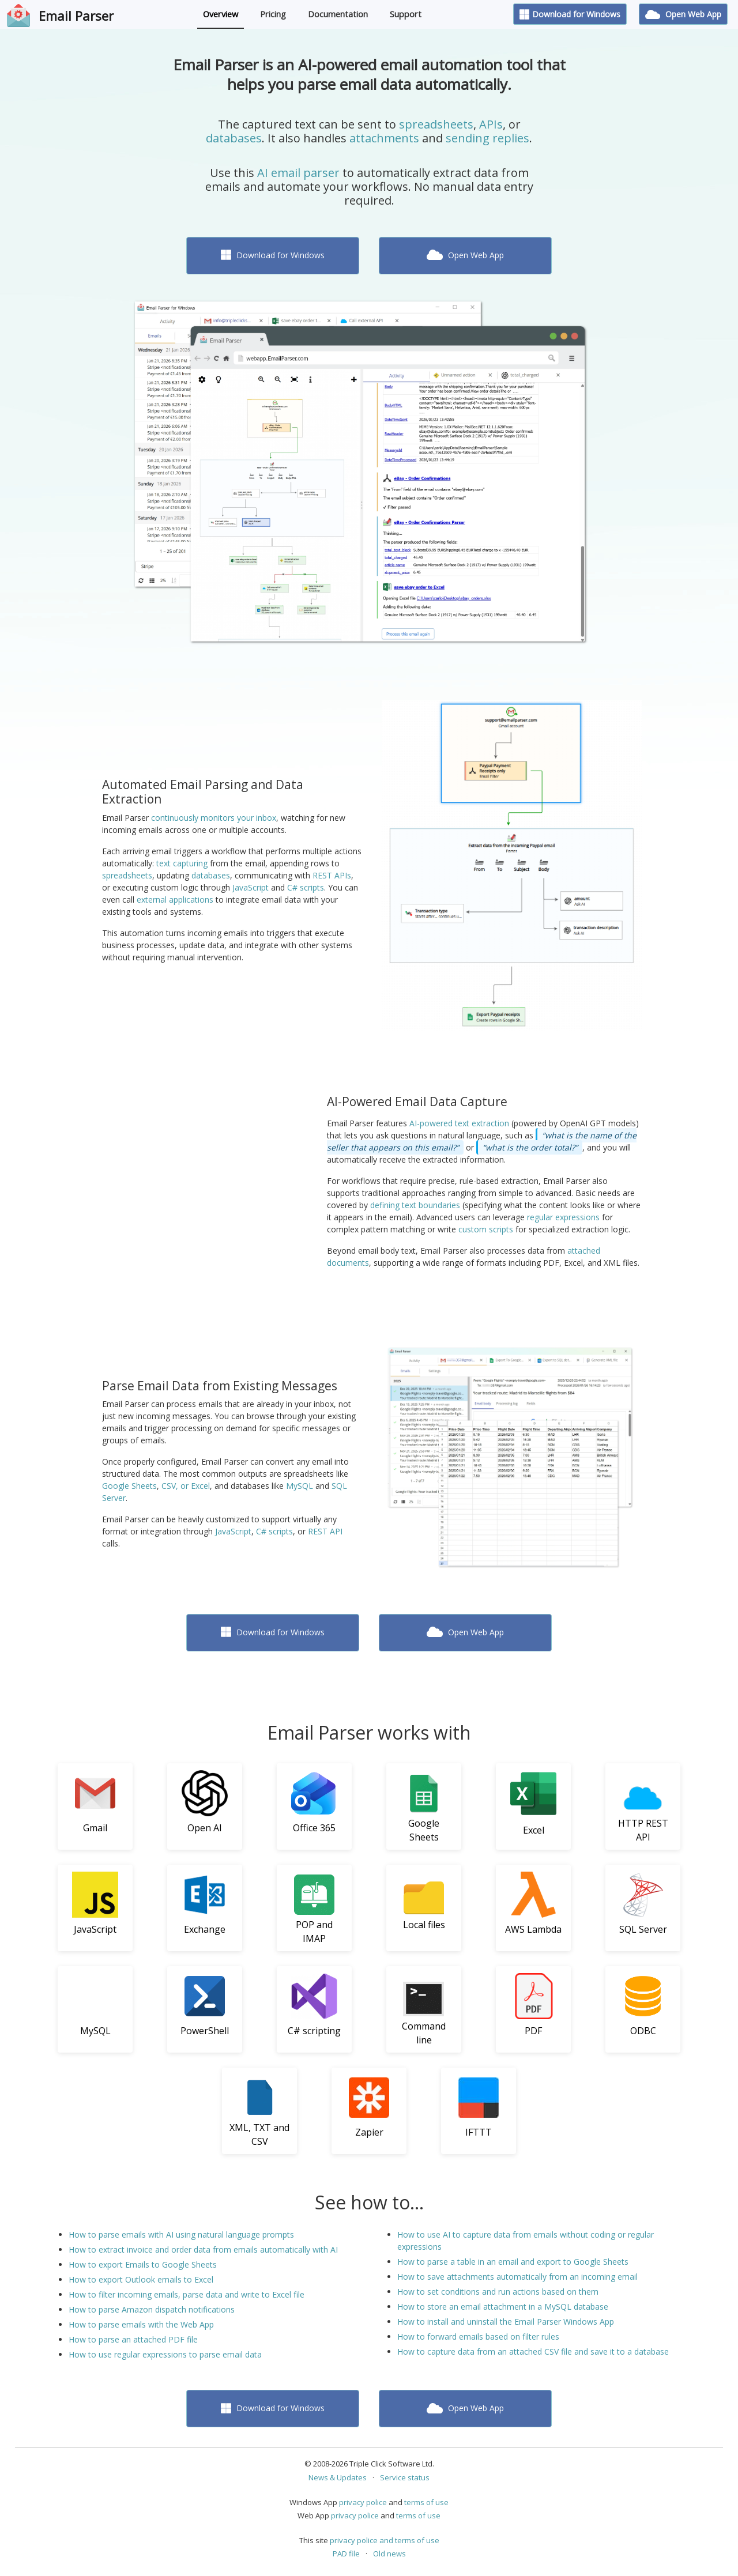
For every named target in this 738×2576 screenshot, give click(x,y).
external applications (175, 899)
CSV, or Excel (185, 1485)
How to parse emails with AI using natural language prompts (181, 2234)
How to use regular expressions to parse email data (165, 2354)
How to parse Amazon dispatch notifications (152, 2309)
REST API (325, 1531)
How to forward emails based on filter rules (478, 2336)
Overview (220, 14)
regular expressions (563, 1217)
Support (405, 14)
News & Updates (337, 2477)
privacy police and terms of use (384, 2540)
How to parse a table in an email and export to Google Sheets (512, 2261)
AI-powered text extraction (459, 1123)
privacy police (363, 2502)
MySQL (299, 1485)
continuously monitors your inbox (213, 817)
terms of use (426, 2502)
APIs (491, 124)
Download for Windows (570, 14)
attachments (384, 138)
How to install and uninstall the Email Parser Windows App (505, 2321)
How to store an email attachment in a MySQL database (502, 2306)
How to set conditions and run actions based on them (497, 2291)
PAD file (346, 2553)
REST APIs (331, 875)
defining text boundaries (415, 1205)
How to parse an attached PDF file (133, 2339)
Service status (405, 2477)
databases (234, 138)
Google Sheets (129, 1485)
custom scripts (485, 1229)
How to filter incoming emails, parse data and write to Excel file (186, 2294)
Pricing (273, 14)
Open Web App (683, 14)
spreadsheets (436, 124)
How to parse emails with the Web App (141, 2324)
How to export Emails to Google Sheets (143, 2264)
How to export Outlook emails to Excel (141, 2279)
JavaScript (250, 887)
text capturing (182, 863)
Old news (389, 2553)
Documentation (338, 14)
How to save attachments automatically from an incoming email (517, 2276)
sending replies (487, 138)
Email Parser (76, 15)
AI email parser (298, 172)
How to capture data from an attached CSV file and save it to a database (533, 2351)
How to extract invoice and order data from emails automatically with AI (203, 2249)
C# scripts (305, 887)
